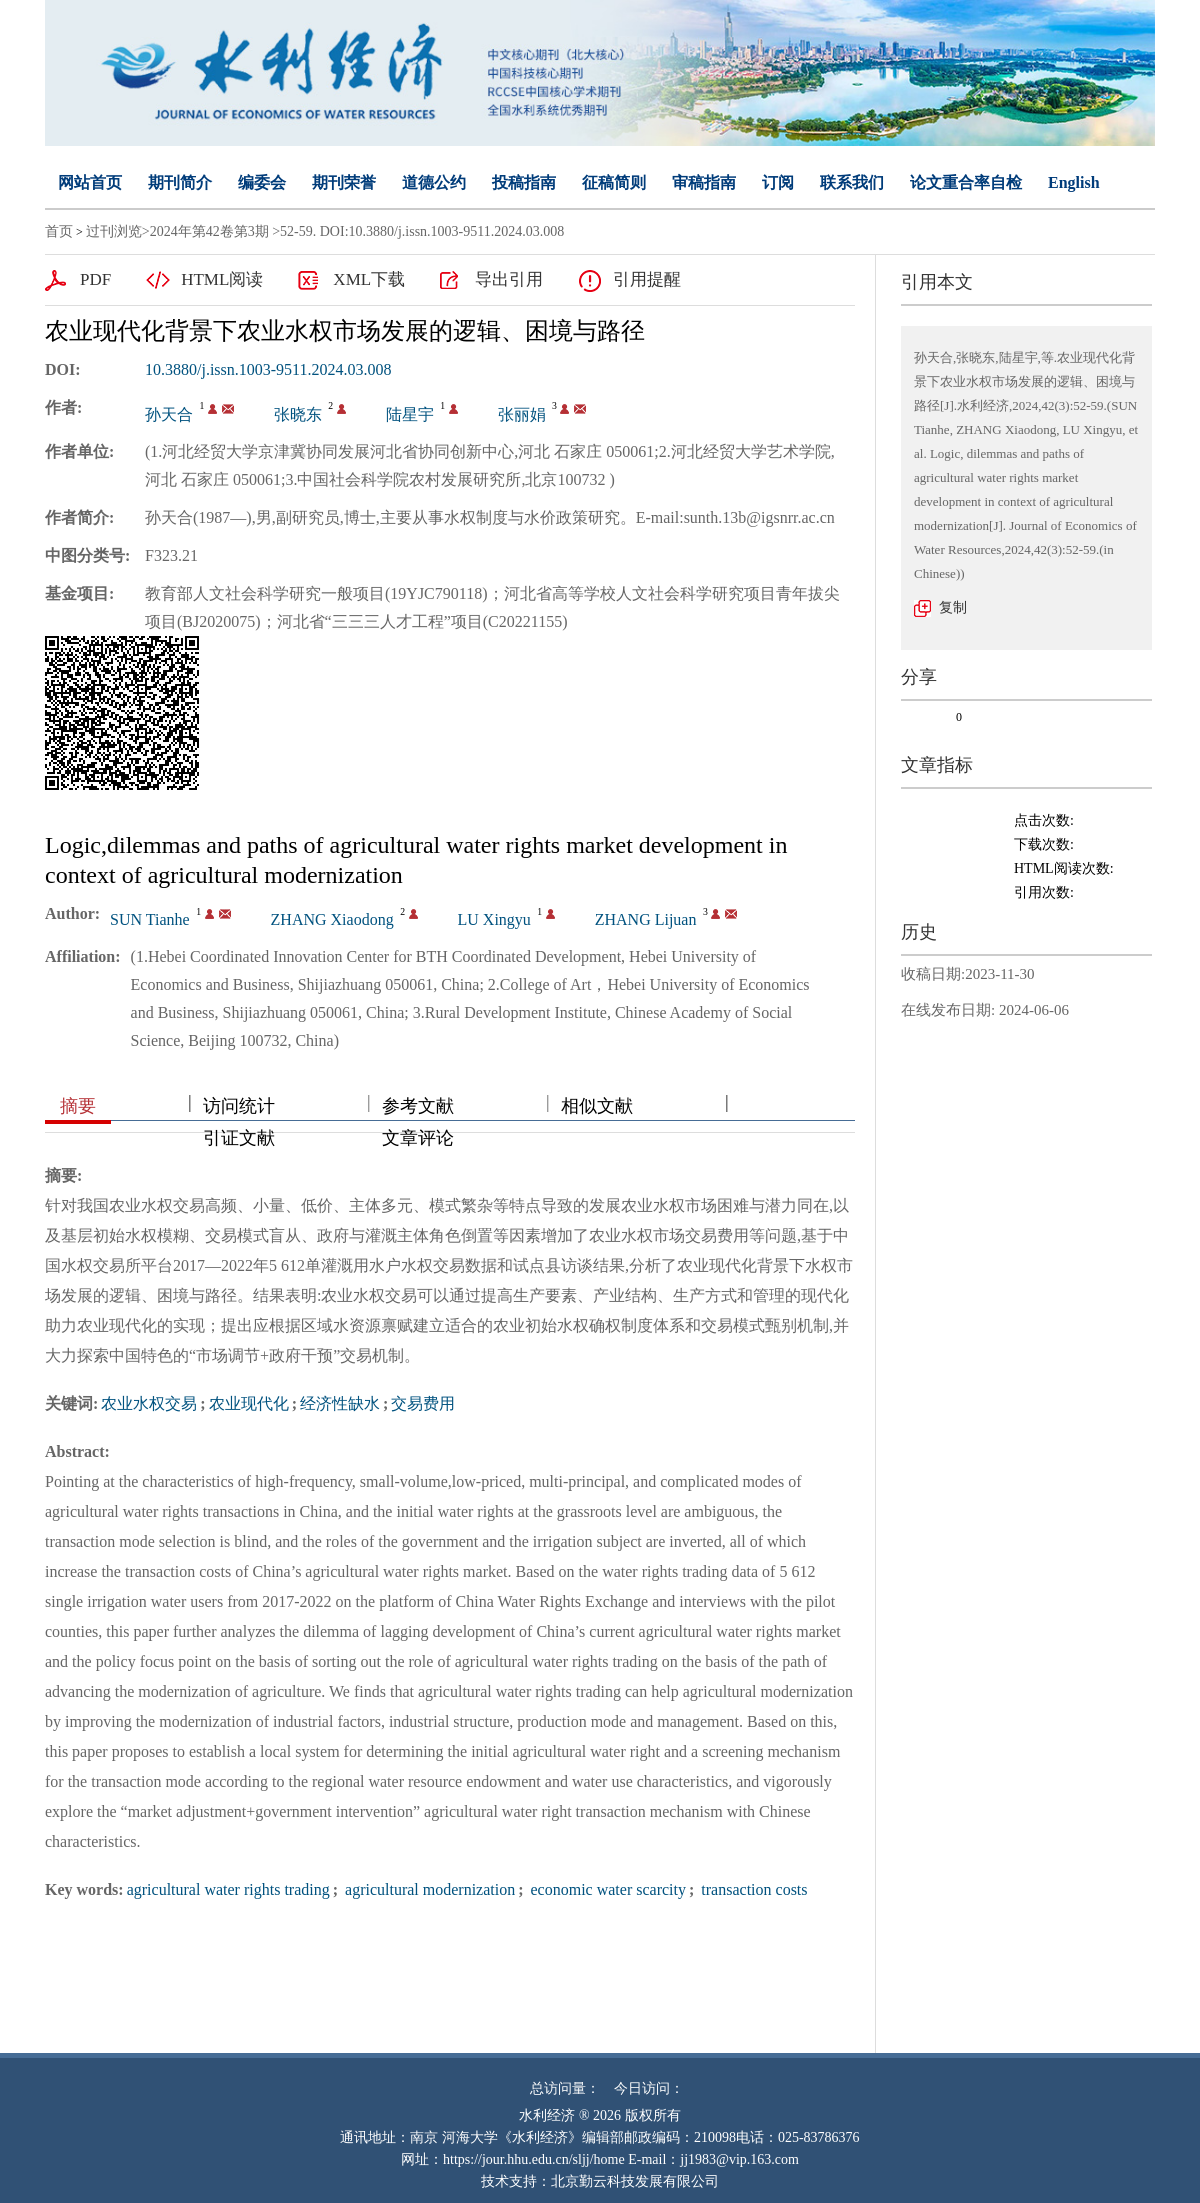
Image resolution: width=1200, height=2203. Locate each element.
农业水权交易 (149, 1403)
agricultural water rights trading (228, 1889)
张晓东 (298, 414)
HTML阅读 (222, 279)
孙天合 (169, 414)
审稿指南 (704, 182)
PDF (95, 279)
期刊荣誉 (344, 182)
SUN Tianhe (150, 919)
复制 (953, 607)
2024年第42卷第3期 (209, 231)
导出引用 (509, 279)
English (1074, 182)
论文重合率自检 (966, 182)
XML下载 (369, 279)
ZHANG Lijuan (646, 919)
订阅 (778, 182)
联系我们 (852, 182)
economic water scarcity (606, 1889)
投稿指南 (524, 182)
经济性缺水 (340, 1403)
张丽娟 (522, 414)
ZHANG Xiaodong (332, 919)
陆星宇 (410, 414)
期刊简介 (180, 182)
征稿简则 (614, 182)
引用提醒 (647, 279)
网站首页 (90, 182)
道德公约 (434, 182)
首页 (59, 231)
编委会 (262, 182)
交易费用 (423, 1403)
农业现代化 (249, 1403)
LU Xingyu (494, 919)
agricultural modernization (428, 1889)
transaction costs (752, 1889)
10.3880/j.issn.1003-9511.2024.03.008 (268, 369)
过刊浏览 (114, 231)
